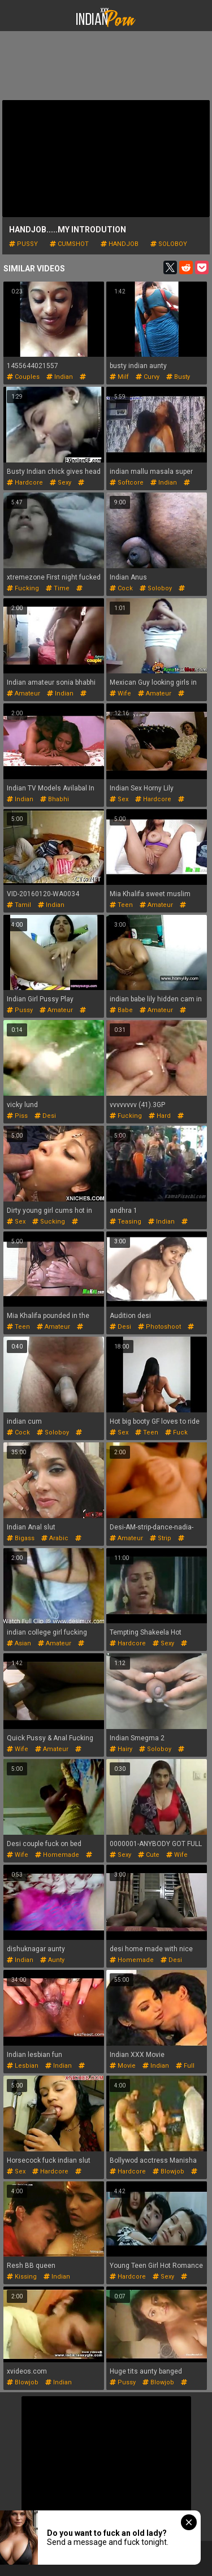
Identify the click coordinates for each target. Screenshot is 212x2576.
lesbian (22, 2065)
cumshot (69, 244)
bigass (20, 1538)
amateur (23, 693)
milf (119, 377)
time (58, 588)
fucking (23, 588)
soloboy (168, 244)
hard (160, 1116)
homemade (57, 1854)
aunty (52, 1960)
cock (121, 588)
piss (17, 1116)
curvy (147, 377)
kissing (22, 2276)
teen (121, 905)
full (185, 2065)
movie (123, 2065)
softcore (127, 482)
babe (121, 1010)
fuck (176, 1432)
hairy (121, 1749)
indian (59, 377)
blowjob (168, 2171)
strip (160, 1538)
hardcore (25, 482)
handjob (120, 244)
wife (120, 693)
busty (178, 377)
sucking (48, 1221)
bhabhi (54, 799)
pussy (23, 244)
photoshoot (159, 1326)
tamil (19, 905)
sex (119, 799)
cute (148, 1854)
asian (19, 1643)
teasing (125, 1221)
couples (23, 377)
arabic (54, 1538)
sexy (60, 482)
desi (45, 1116)
